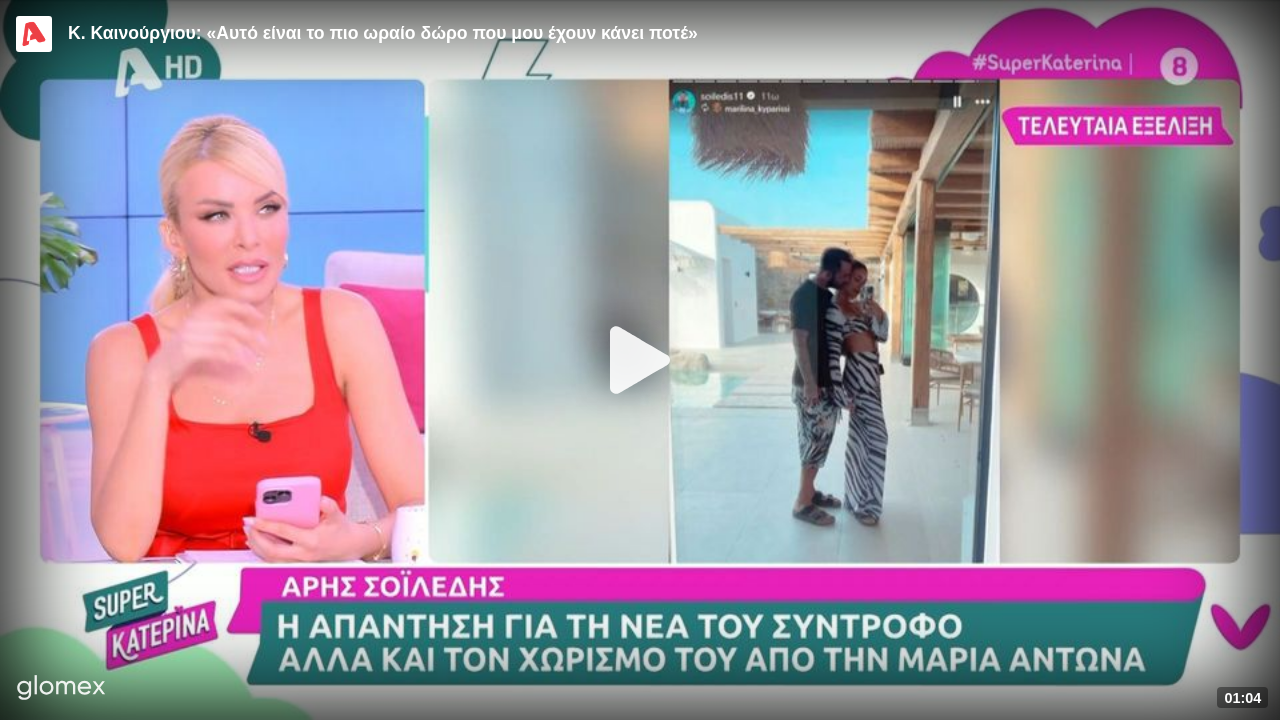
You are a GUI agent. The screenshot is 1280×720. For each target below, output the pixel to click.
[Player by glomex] (61, 689)
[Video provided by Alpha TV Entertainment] (34, 34)
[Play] (640, 360)
